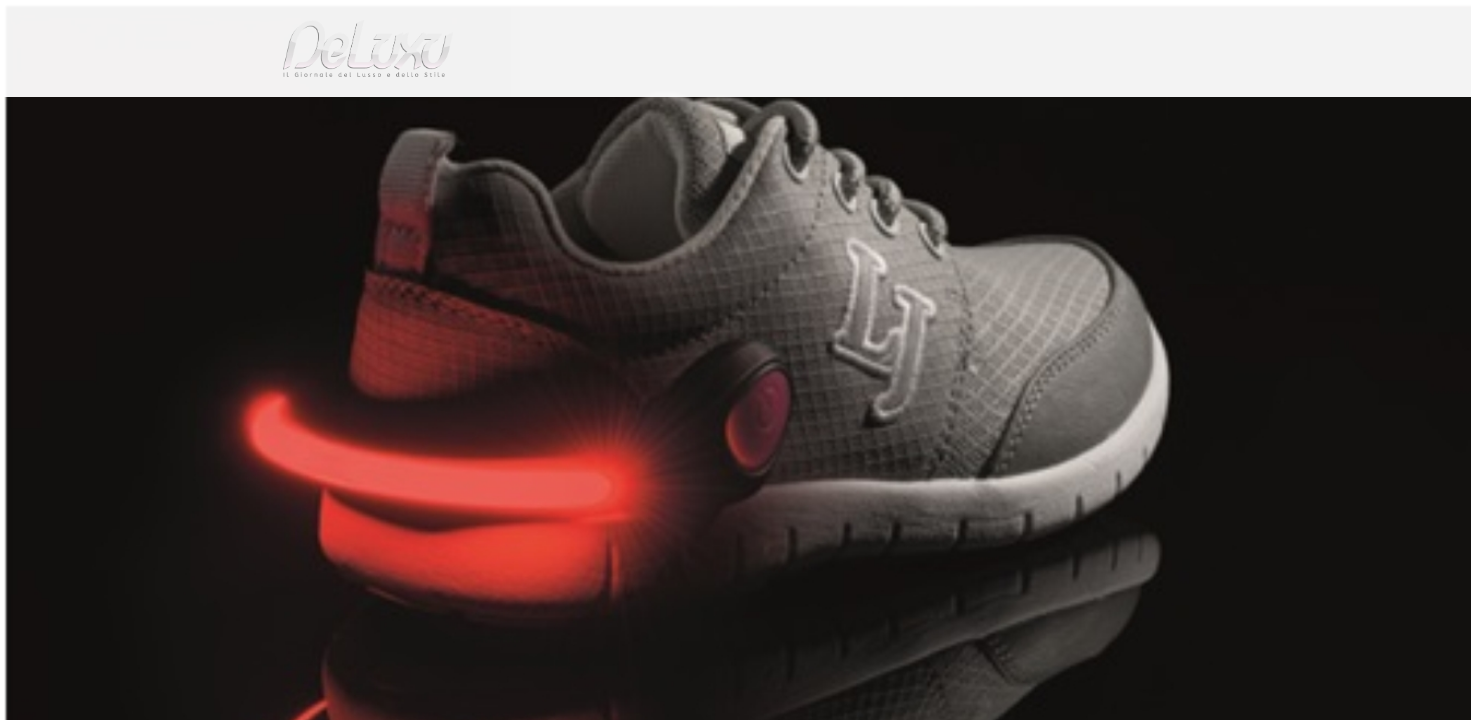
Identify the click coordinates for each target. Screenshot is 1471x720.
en (1186, 24)
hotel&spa (991, 114)
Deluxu (278, 163)
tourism (1090, 114)
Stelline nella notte (445, 163)
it (1121, 24)
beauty (732, 114)
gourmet (1176, 114)
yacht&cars (899, 114)
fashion (820, 114)
